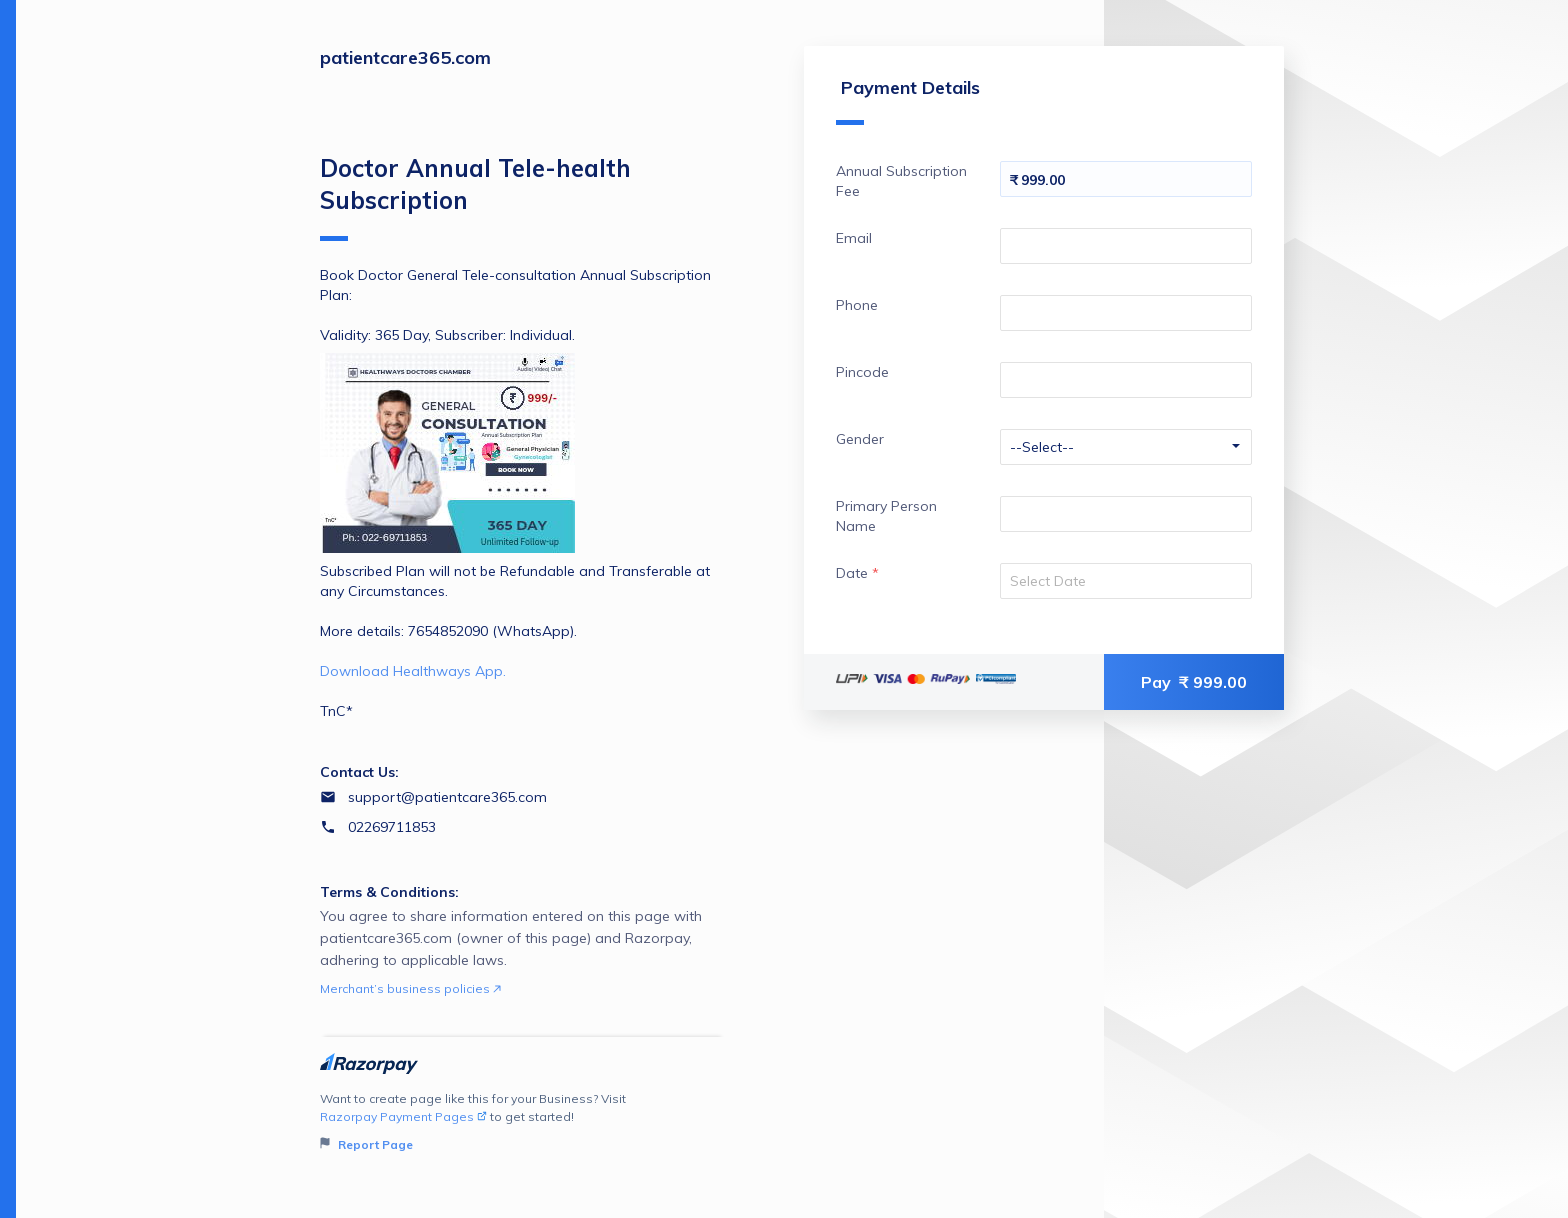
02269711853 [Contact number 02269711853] (392, 827)
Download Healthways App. (413, 671)
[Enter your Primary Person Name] (1126, 514)
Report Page (366, 1144)
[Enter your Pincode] (1126, 380)
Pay (1194, 682)
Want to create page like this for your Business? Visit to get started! (522, 1122)
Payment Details (908, 100)
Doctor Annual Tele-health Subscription (475, 197)
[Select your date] (1126, 581)
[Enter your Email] (1126, 246)
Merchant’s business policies (410, 988)
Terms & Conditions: (389, 892)
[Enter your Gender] (1126, 447)
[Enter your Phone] (1126, 313)
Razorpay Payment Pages (403, 1116)
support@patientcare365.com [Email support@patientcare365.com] (447, 797)
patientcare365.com (405, 57)
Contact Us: (359, 772)
